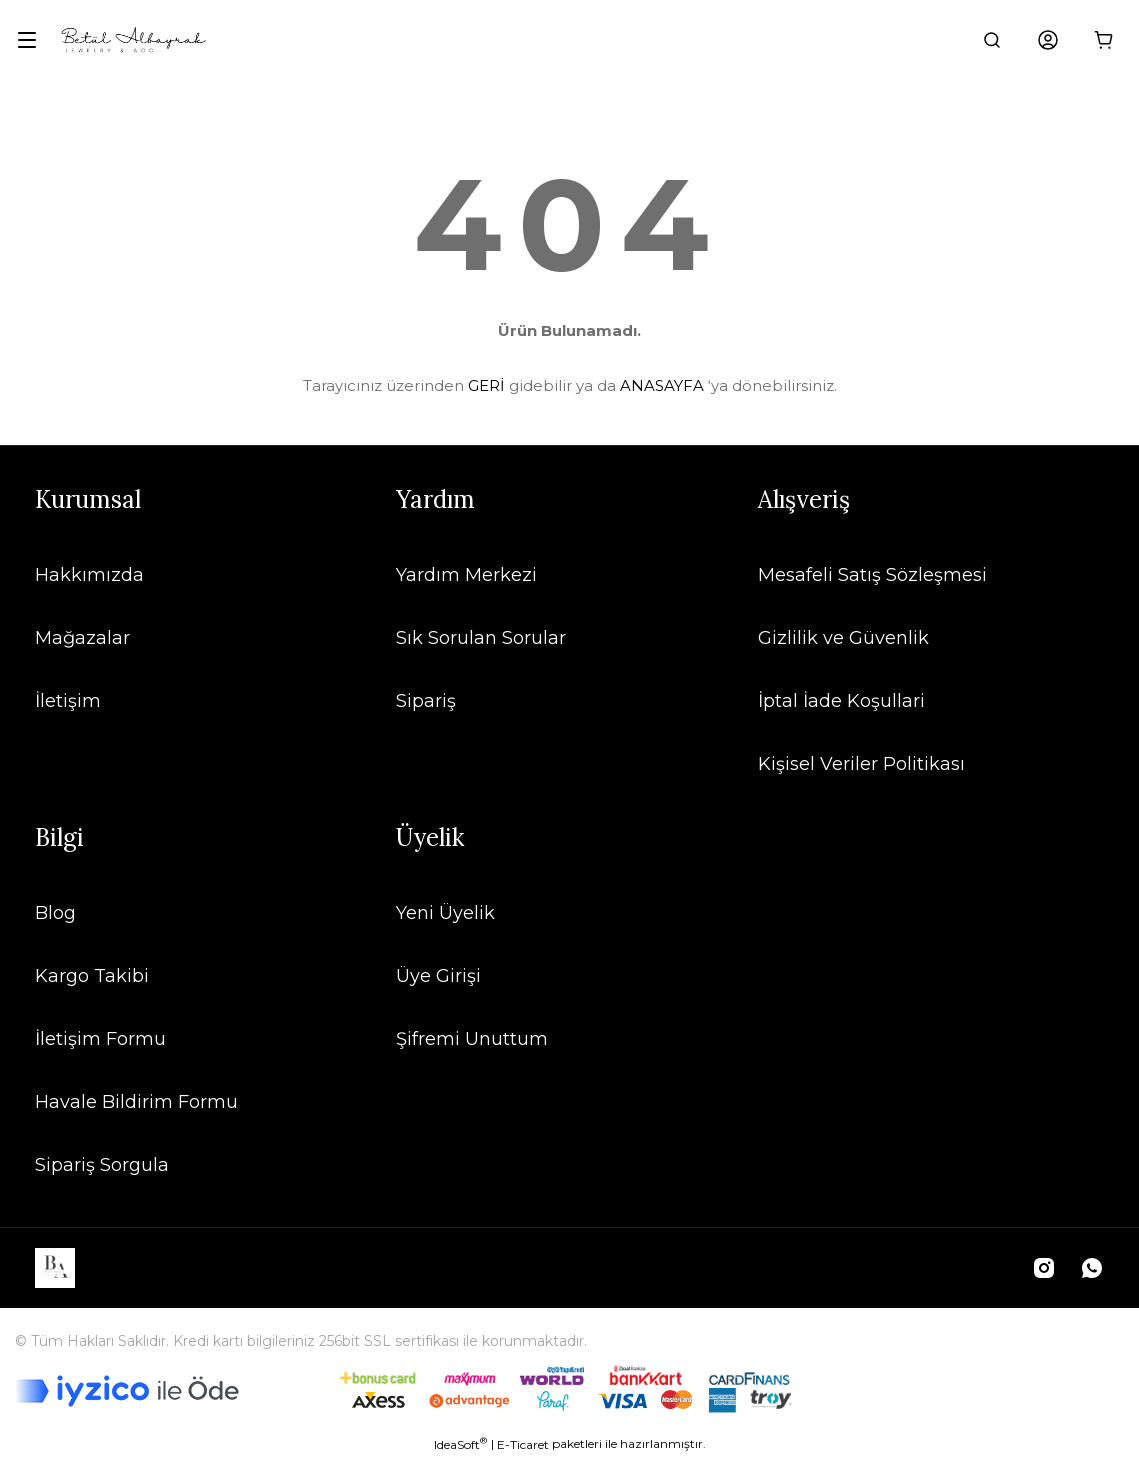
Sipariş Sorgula (102, 1165)
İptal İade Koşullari (841, 701)
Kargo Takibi (92, 976)
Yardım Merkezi (466, 575)
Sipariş (426, 701)
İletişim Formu (100, 1039)
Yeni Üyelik (445, 913)
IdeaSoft (460, 1444)
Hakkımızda (89, 575)
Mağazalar (82, 638)
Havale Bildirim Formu (136, 1102)
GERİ (486, 385)
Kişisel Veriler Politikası (861, 764)
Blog (55, 913)
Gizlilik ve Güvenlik (843, 638)
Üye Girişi (438, 976)
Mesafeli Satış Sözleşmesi (872, 575)
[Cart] (1104, 40)
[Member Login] (1048, 40)
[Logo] (133, 40)
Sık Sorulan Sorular (481, 638)
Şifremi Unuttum (472, 1039)
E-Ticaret (523, 1444)
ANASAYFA (662, 385)
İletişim (68, 701)
